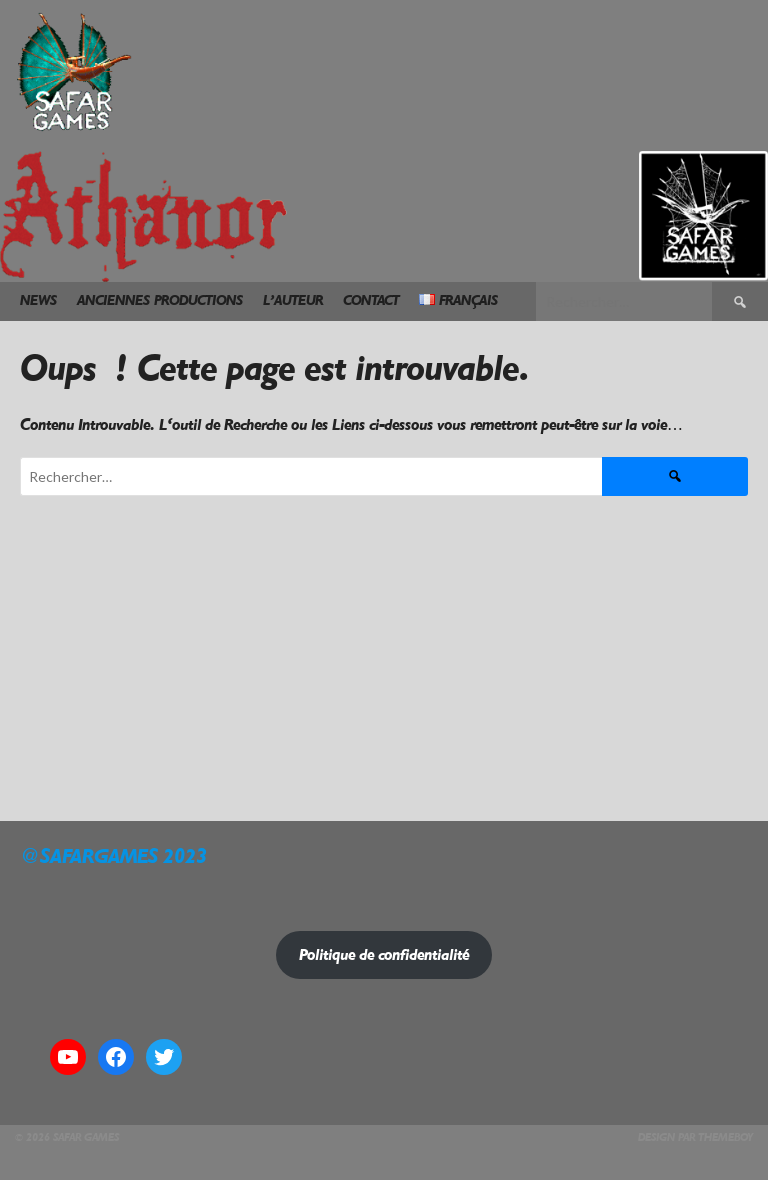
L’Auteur (293, 300)
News (38, 300)
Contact (371, 300)
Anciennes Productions (160, 300)
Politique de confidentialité (384, 954)
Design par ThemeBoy (695, 1137)
